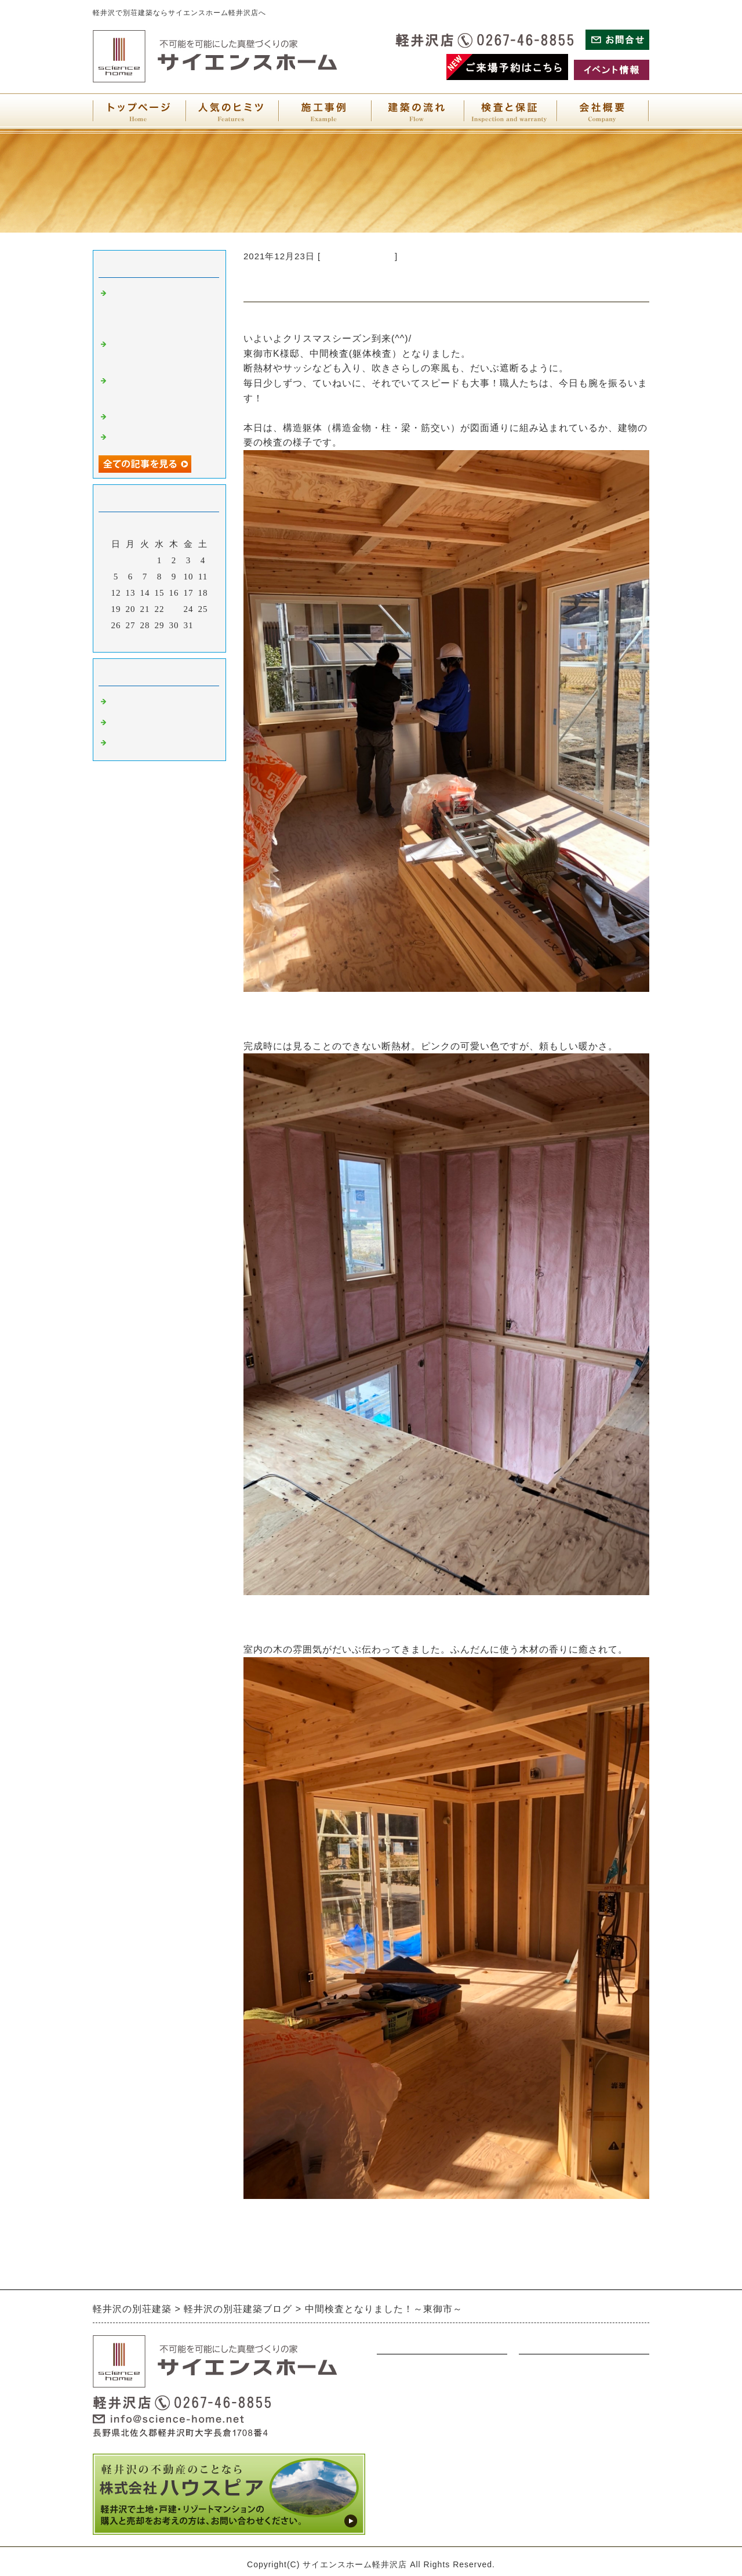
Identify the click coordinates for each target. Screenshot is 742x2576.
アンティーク (404, 2415)
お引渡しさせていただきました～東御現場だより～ (161, 309)
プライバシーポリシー (565, 2415)
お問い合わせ (546, 2392)
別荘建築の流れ (409, 2460)
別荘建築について (358, 256)
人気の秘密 (400, 2483)
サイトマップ (546, 2438)
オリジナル (400, 2438)
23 (174, 609)
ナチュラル (400, 2370)
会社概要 (537, 2460)
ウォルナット (404, 2392)
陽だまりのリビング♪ (154, 437)
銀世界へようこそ (147, 417)
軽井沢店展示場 (142, 743)
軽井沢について (142, 722)
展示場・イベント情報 (565, 2370)
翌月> (183, 640)
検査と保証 (542, 2483)
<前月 (135, 640)
